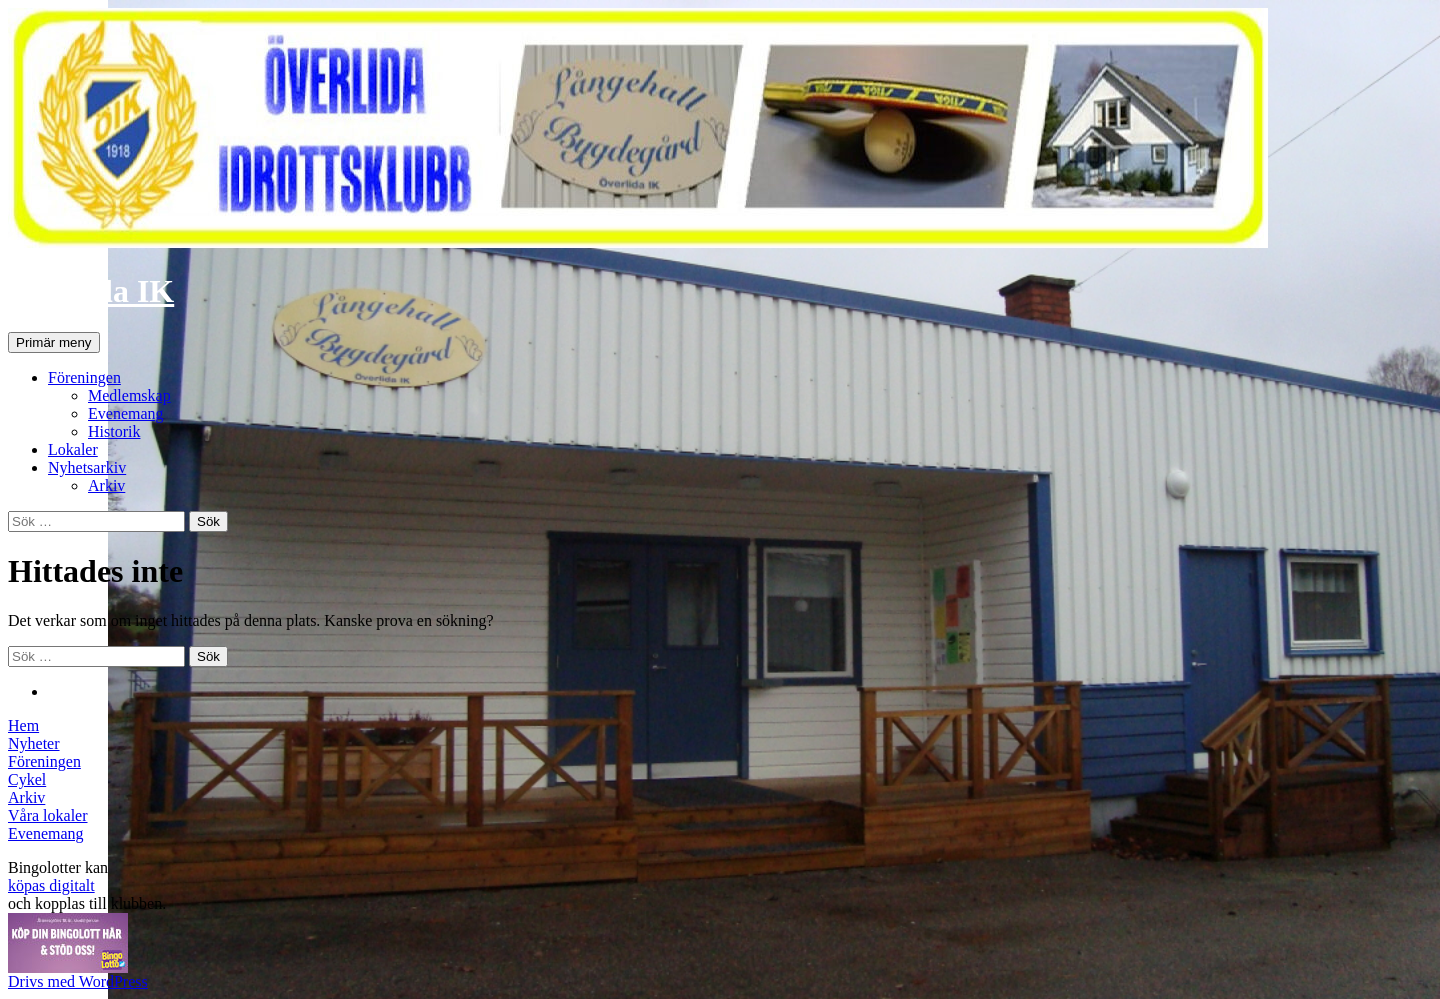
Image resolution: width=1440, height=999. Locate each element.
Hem (23, 725)
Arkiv (106, 485)
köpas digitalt (51, 885)
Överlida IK (91, 291)
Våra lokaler (48, 815)
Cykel (27, 779)
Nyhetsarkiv (87, 467)
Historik (114, 431)
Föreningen (84, 377)
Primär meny (54, 342)
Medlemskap (129, 395)
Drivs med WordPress (78, 981)
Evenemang (126, 413)
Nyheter (34, 743)
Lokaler (73, 449)
